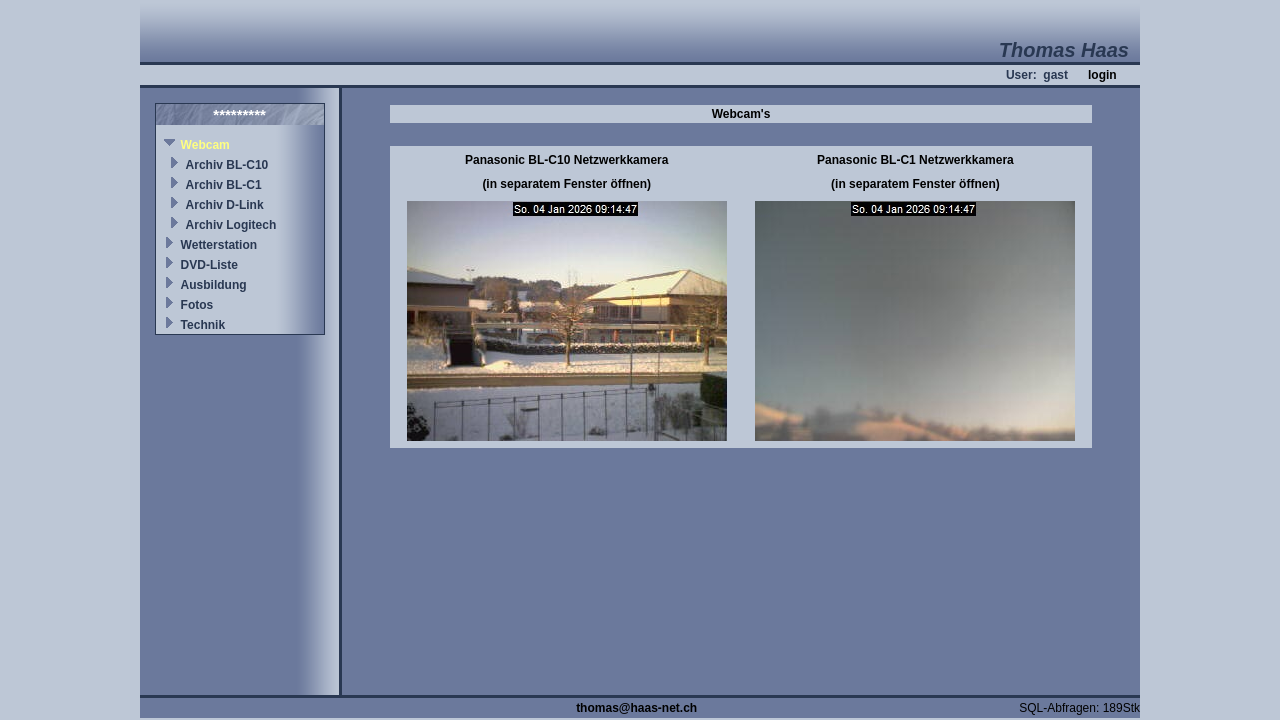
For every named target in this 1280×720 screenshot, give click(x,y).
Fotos (197, 305)
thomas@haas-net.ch (636, 708)
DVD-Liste (209, 265)
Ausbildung (214, 285)
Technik (203, 325)
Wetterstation (219, 245)
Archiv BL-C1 (224, 185)
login (1102, 75)
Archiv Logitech (231, 225)
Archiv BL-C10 (227, 165)
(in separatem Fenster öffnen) (566, 184)
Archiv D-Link (225, 205)
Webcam (205, 145)
